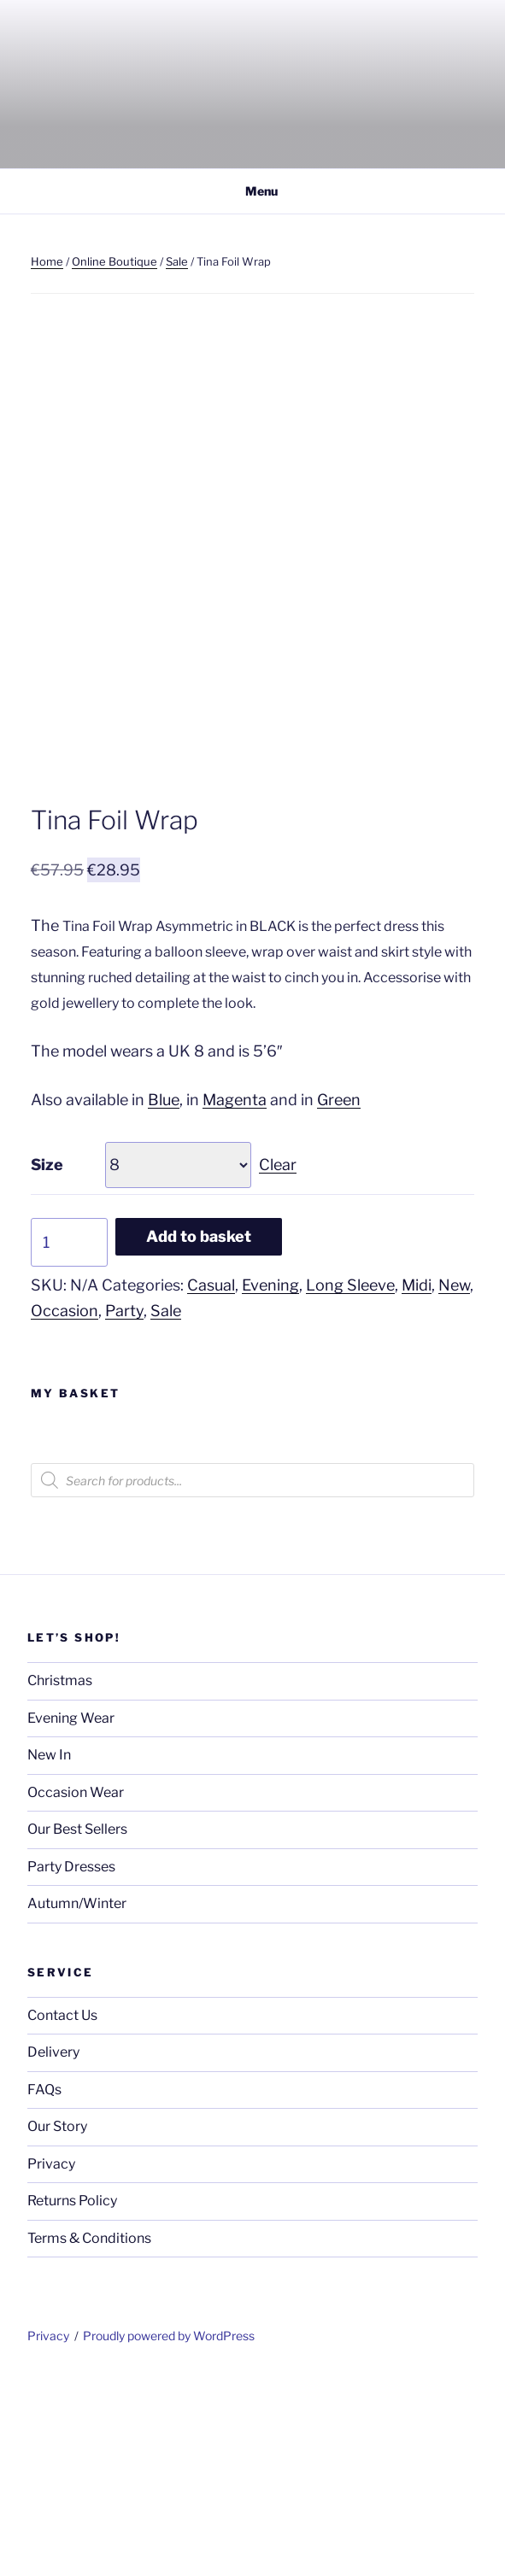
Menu (252, 191)
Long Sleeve (350, 1482)
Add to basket (198, 1434)
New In (49, 1952)
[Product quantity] (69, 1439)
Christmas (59, 1878)
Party (124, 1508)
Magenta (235, 1297)
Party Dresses (71, 2064)
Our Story (57, 2323)
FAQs (44, 2287)
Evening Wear (71, 1915)
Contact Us (62, 2212)
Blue (163, 1297)
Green (339, 1297)
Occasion (64, 1508)
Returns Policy (72, 2398)
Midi (417, 1482)
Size (47, 1362)
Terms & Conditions (89, 2435)
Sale (177, 261)
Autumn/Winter (76, 2101)
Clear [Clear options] (278, 1362)
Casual (211, 1482)
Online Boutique (114, 261)
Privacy (51, 2361)
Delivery (53, 2249)
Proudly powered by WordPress (169, 2533)
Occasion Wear (75, 1990)
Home (47, 261)
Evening (270, 1482)
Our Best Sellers (77, 2026)
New (454, 1482)
